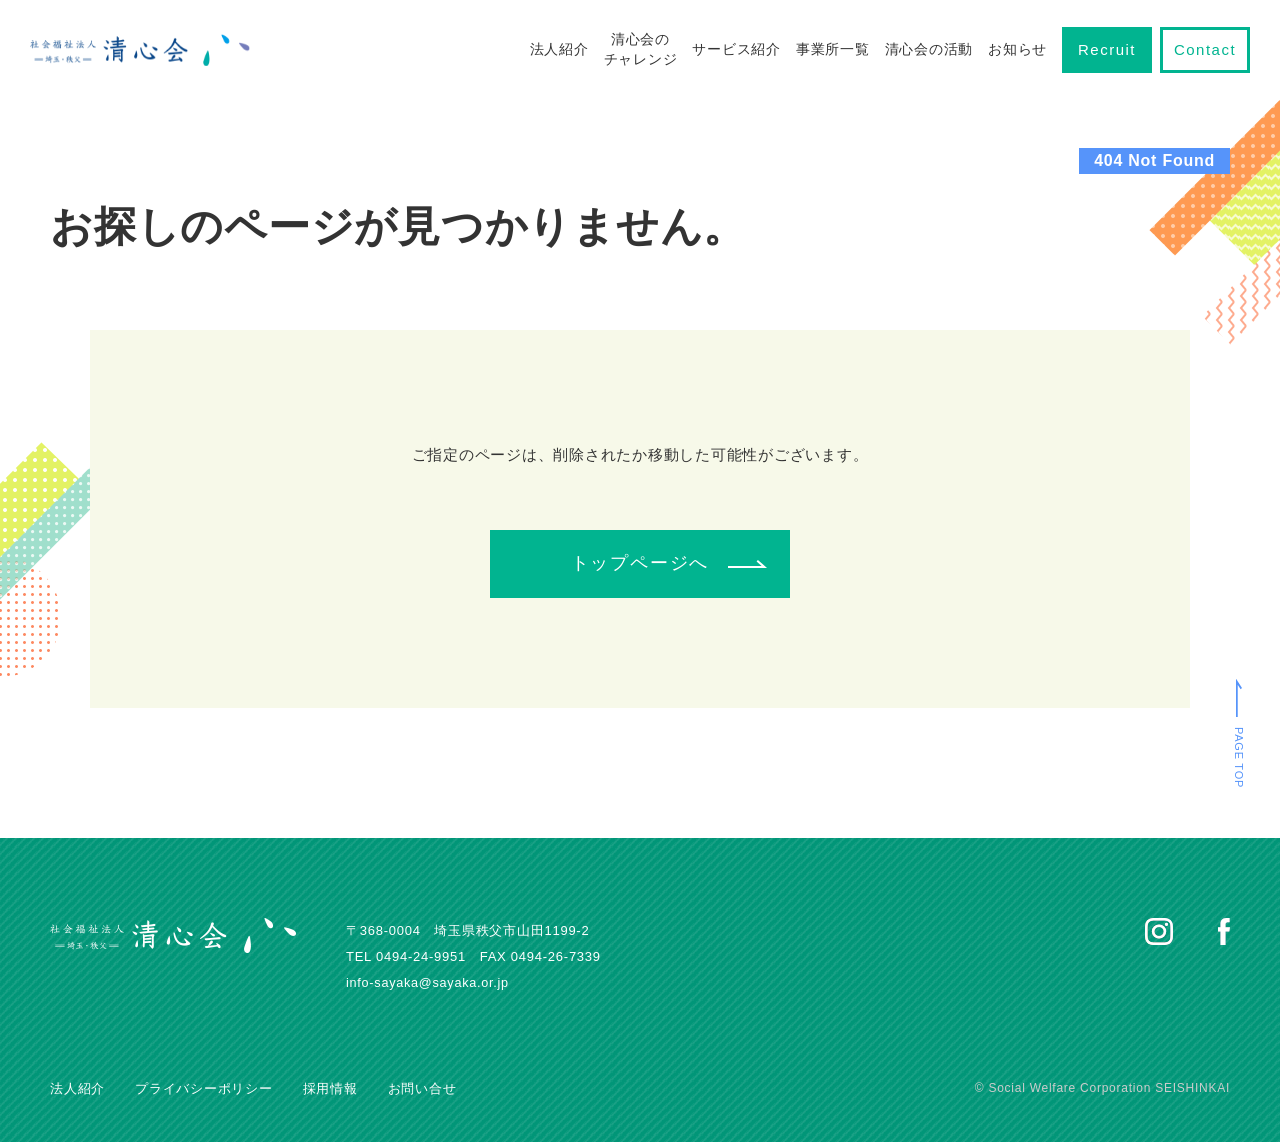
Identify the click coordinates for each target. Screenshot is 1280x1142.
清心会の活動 (929, 49)
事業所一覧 (833, 49)
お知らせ (1017, 49)
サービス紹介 (736, 49)
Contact (1205, 49)
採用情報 (330, 1088)
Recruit (1107, 49)
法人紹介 (559, 49)
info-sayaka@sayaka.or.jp (429, 982)
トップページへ (640, 563)
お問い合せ (422, 1088)
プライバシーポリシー (204, 1088)
